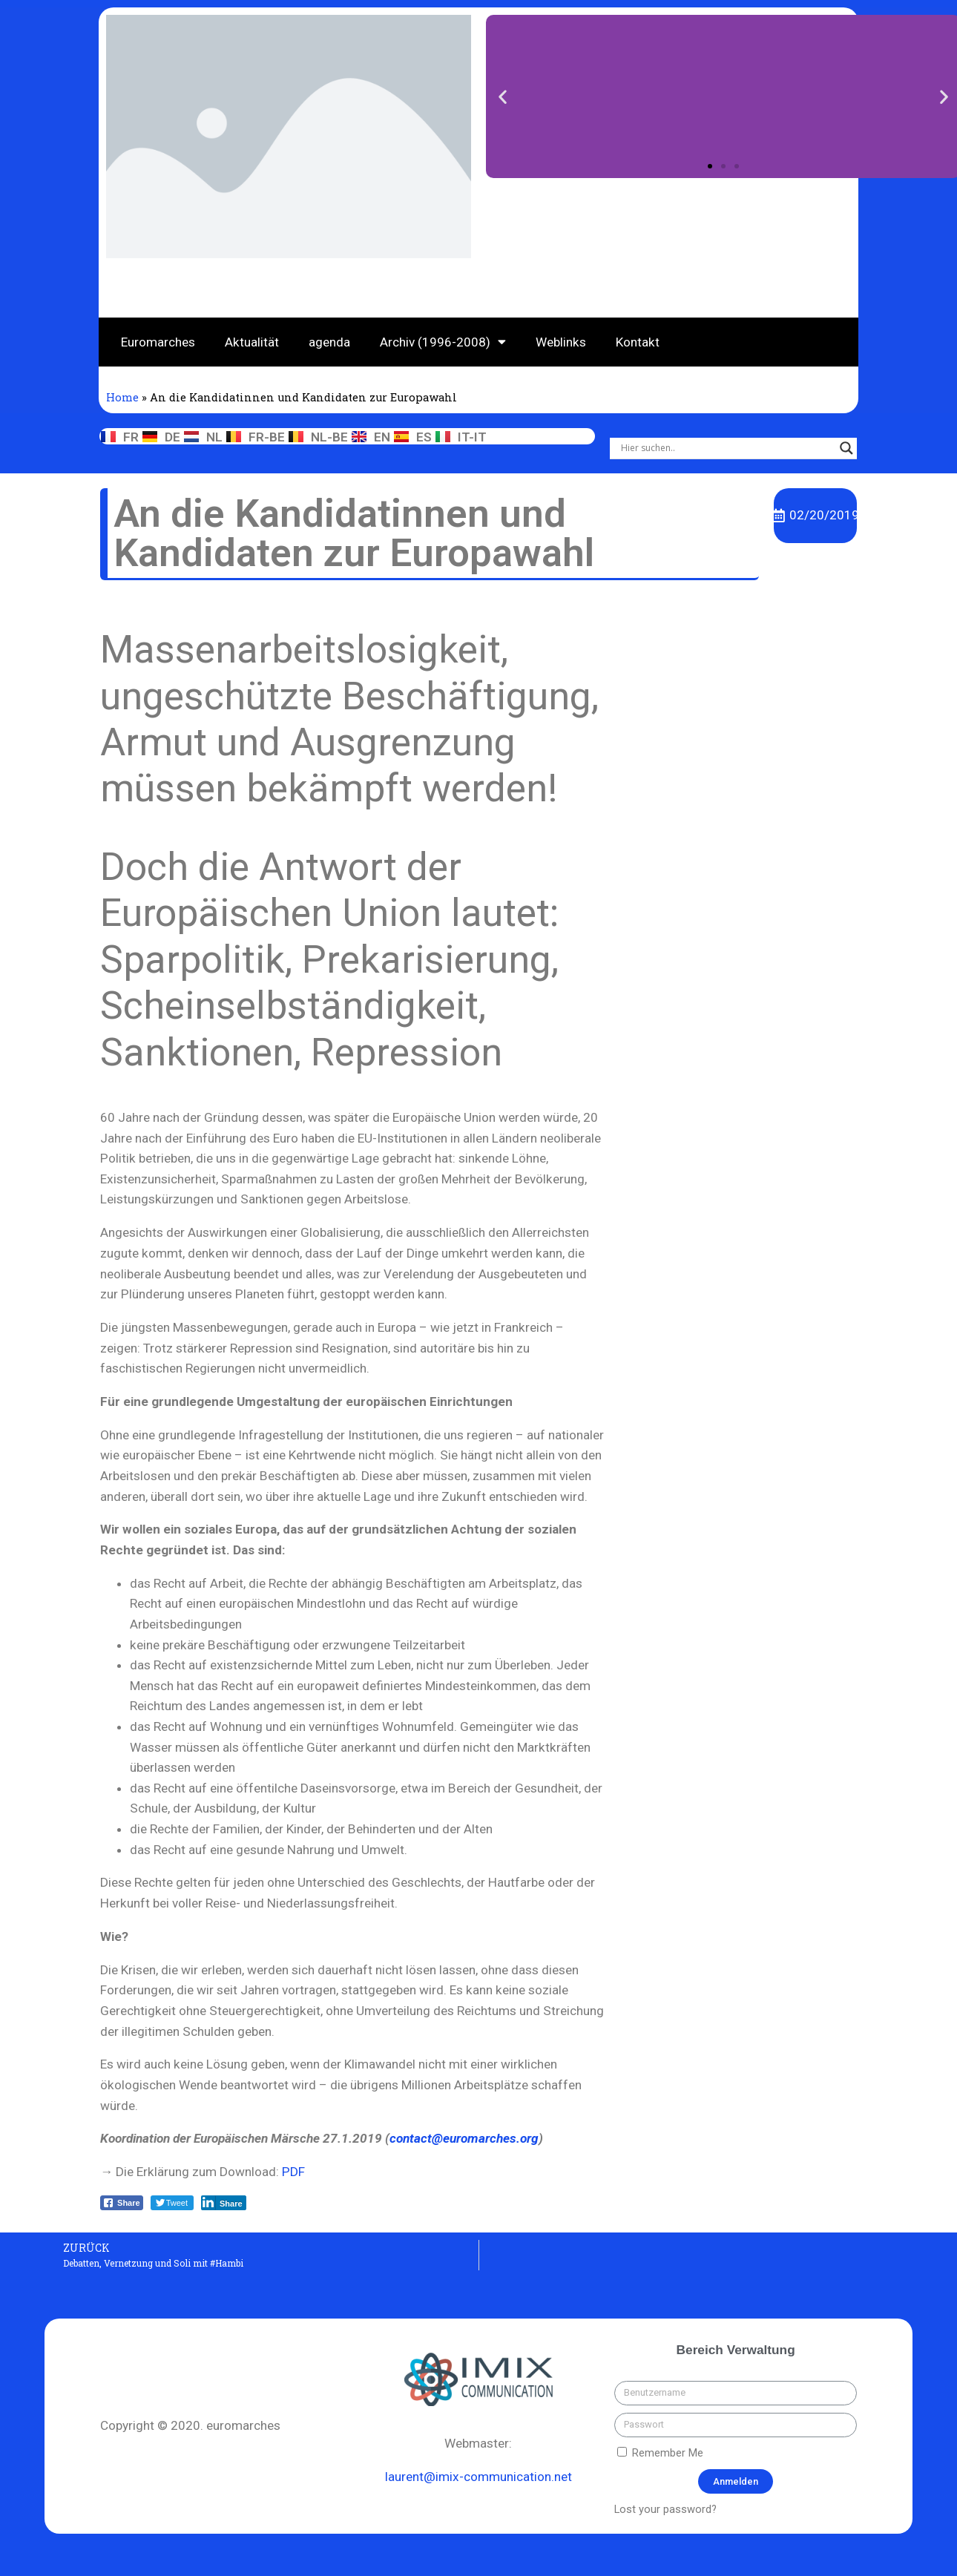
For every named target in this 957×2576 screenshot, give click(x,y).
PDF (293, 2171)
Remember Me (660, 2453)
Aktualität (252, 342)
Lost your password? (665, 2509)
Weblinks (561, 342)
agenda (329, 342)
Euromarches (158, 342)
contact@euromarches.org (464, 2138)
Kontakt (638, 342)
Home (122, 397)
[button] (710, 165)
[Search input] (726, 448)
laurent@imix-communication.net (478, 2476)
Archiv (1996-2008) (443, 341)
